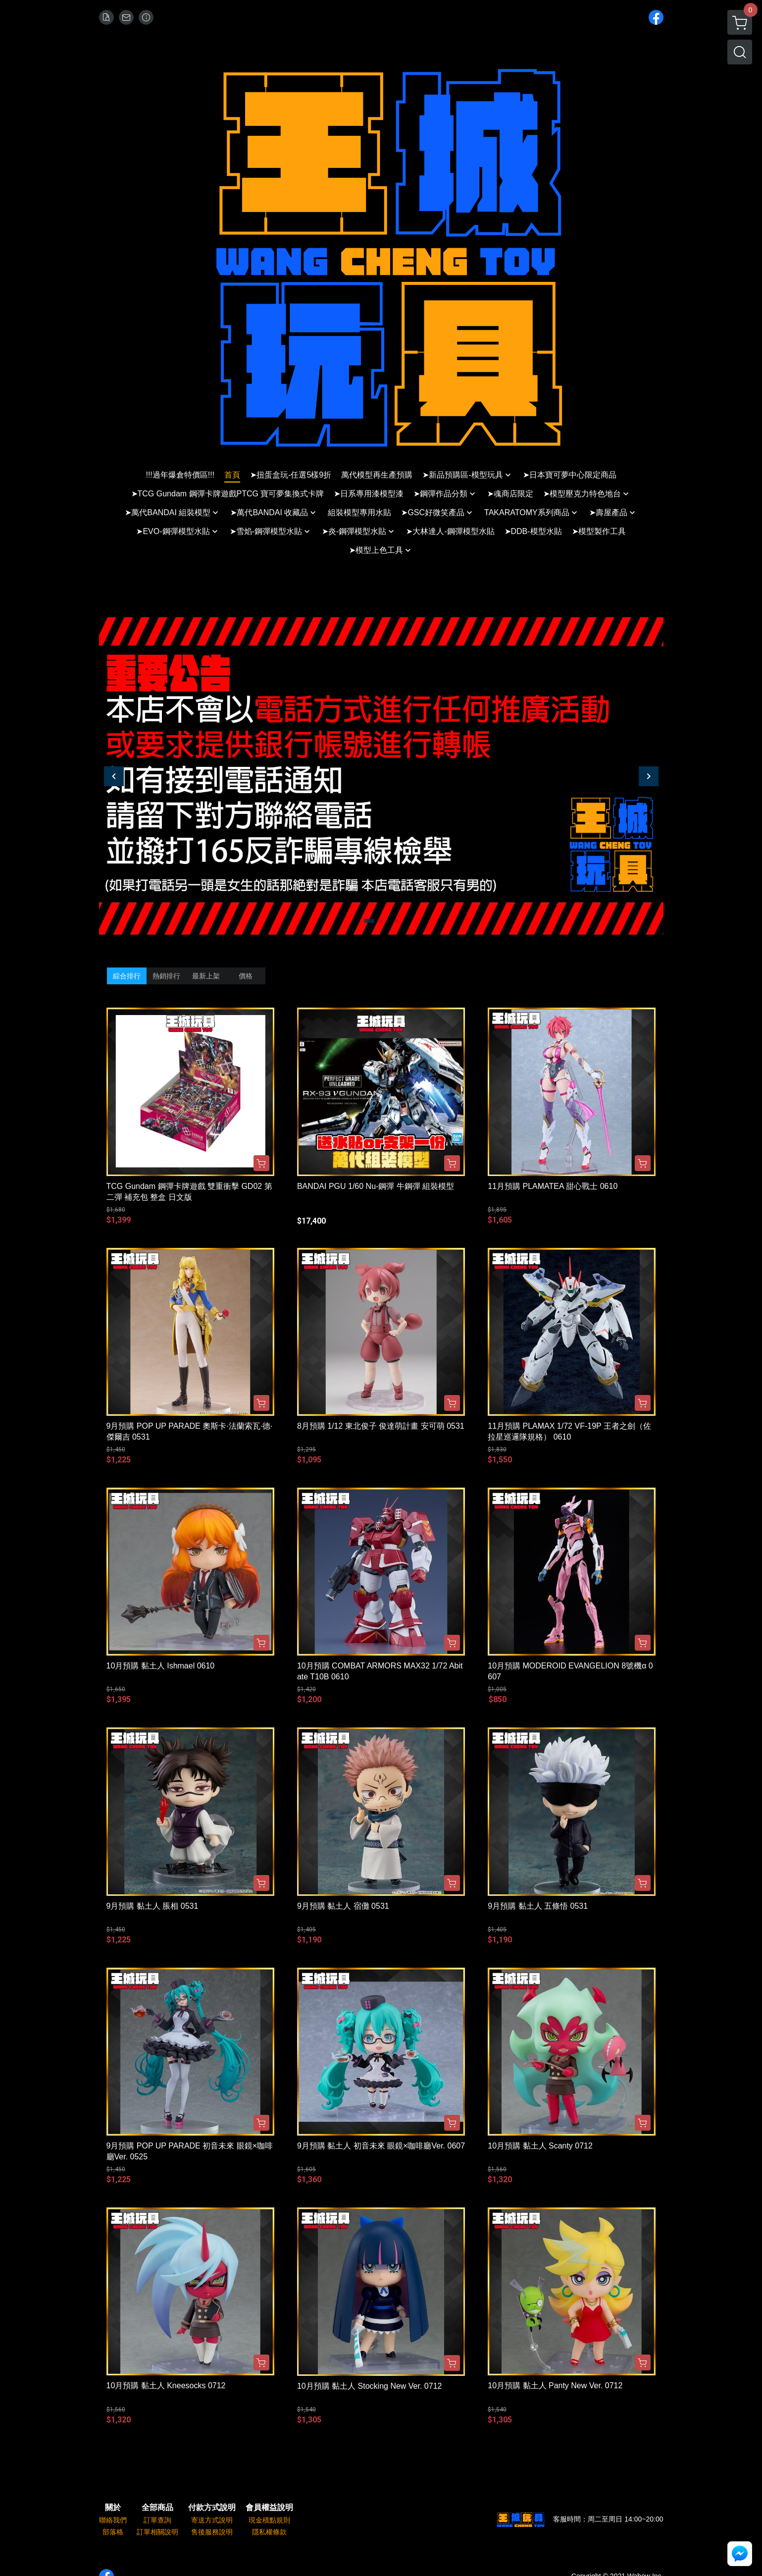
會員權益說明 (269, 2508)
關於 (113, 2508)
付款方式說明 (212, 2508)
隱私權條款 (269, 2531)
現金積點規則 (269, 2520)
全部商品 (157, 2508)
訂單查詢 (157, 2520)
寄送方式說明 (212, 2520)
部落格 (112, 2531)
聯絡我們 (113, 2520)
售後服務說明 (212, 2531)
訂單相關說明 (157, 2531)
